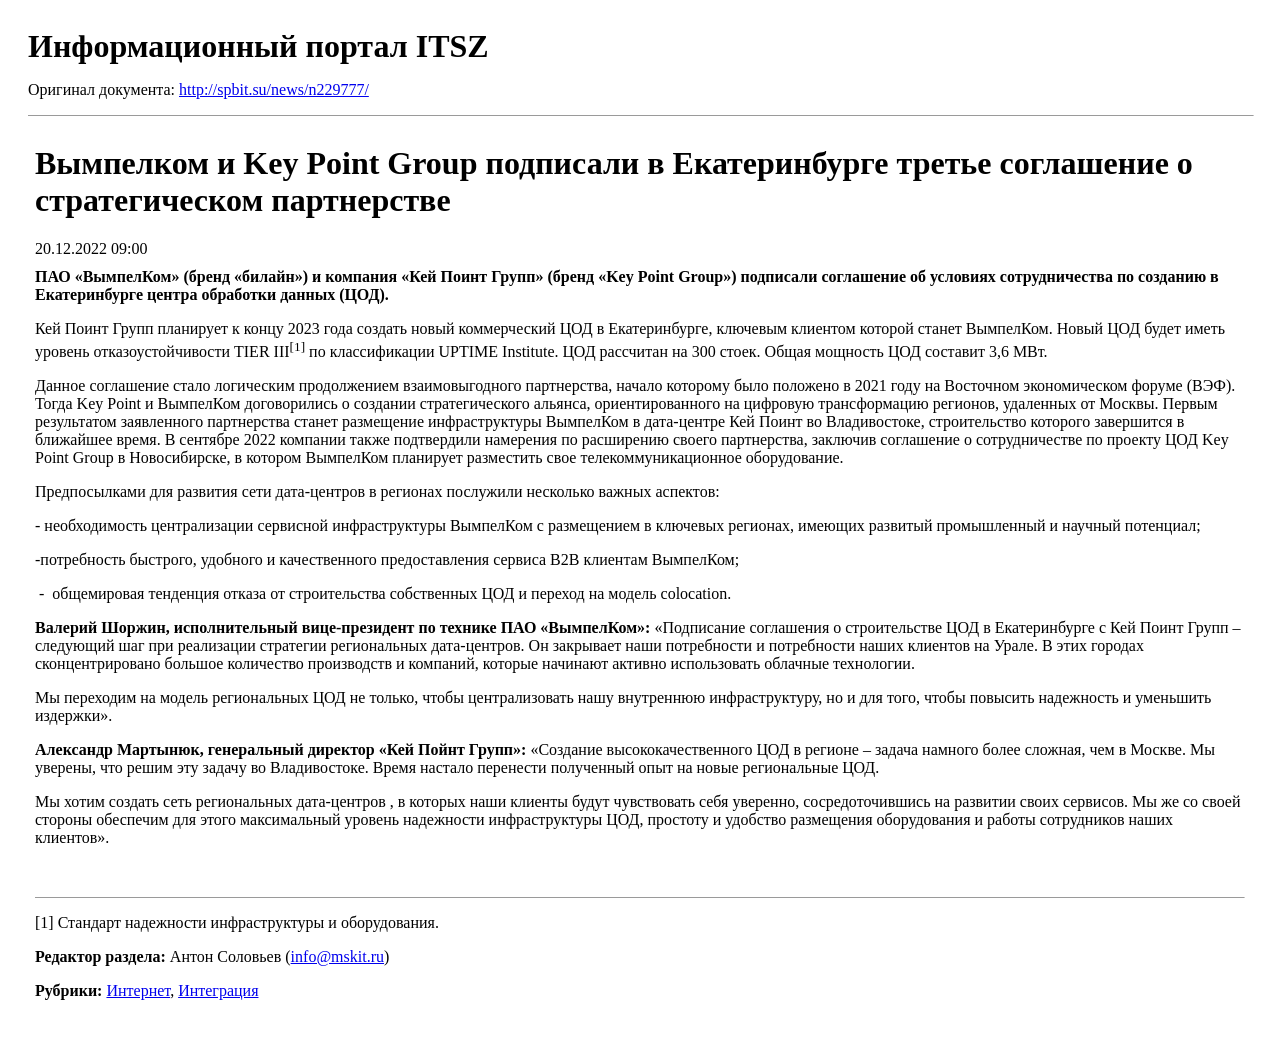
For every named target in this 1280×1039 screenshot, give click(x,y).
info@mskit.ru (337, 956)
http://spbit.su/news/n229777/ (274, 89)
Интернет (138, 990)
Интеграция (218, 990)
